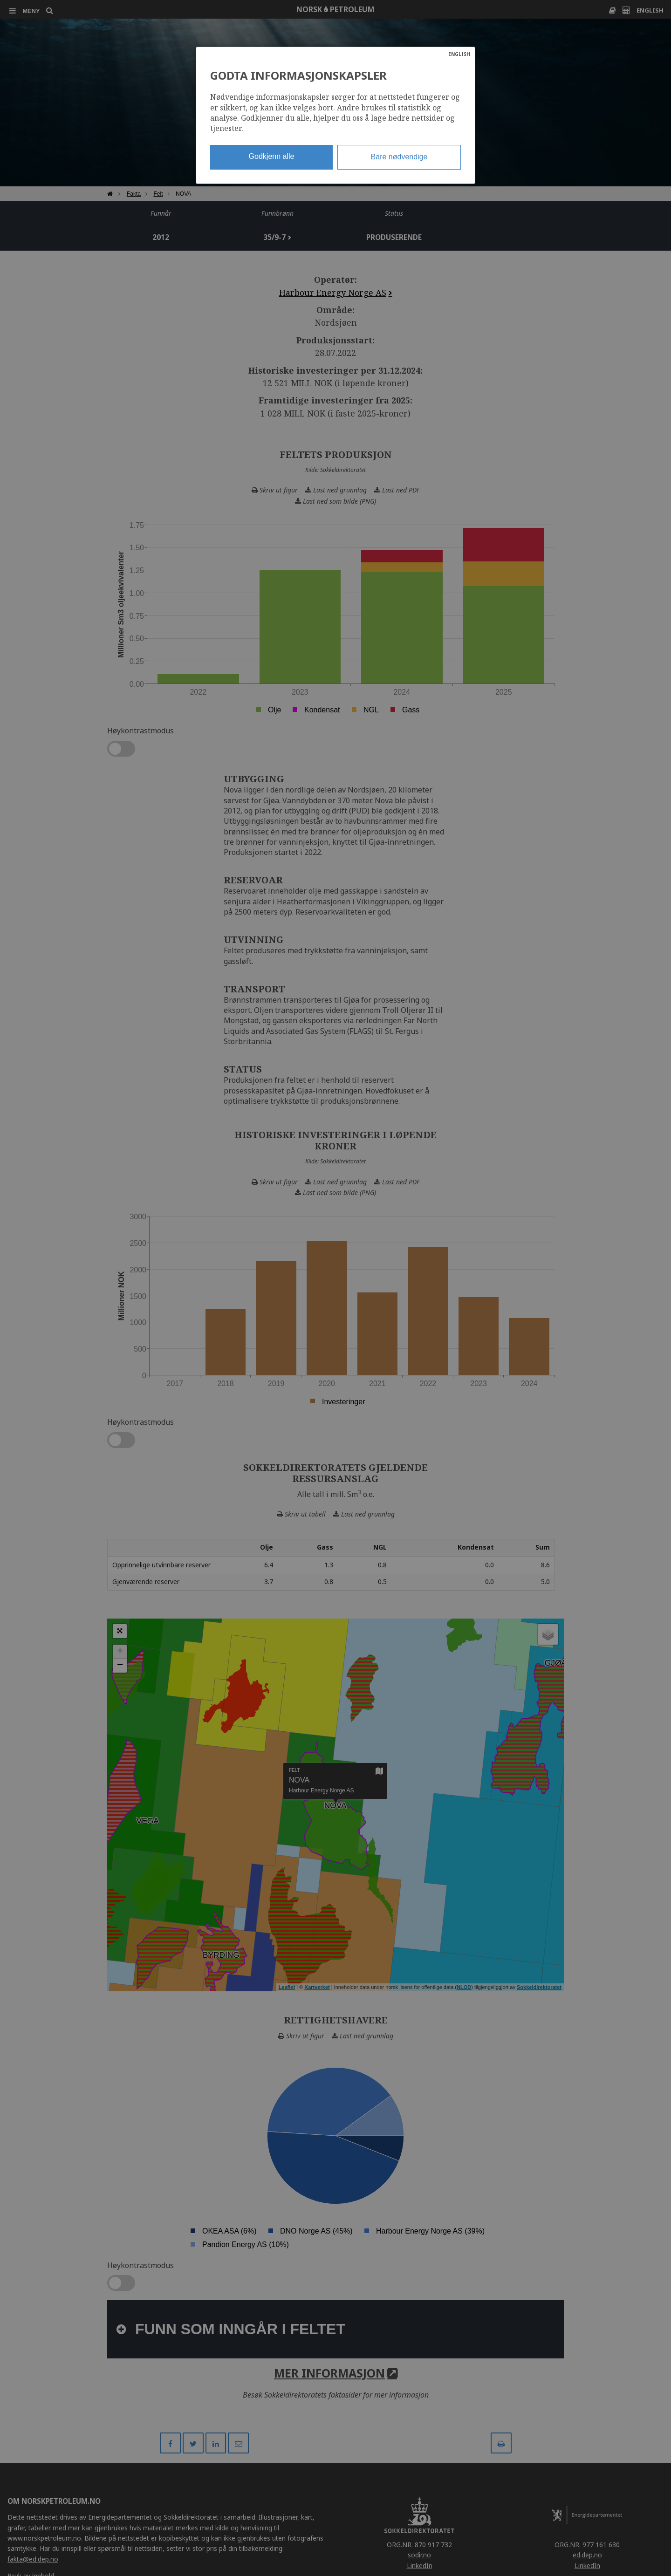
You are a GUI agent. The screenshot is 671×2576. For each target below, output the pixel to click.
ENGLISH (459, 54)
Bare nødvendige (399, 157)
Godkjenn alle (271, 156)
